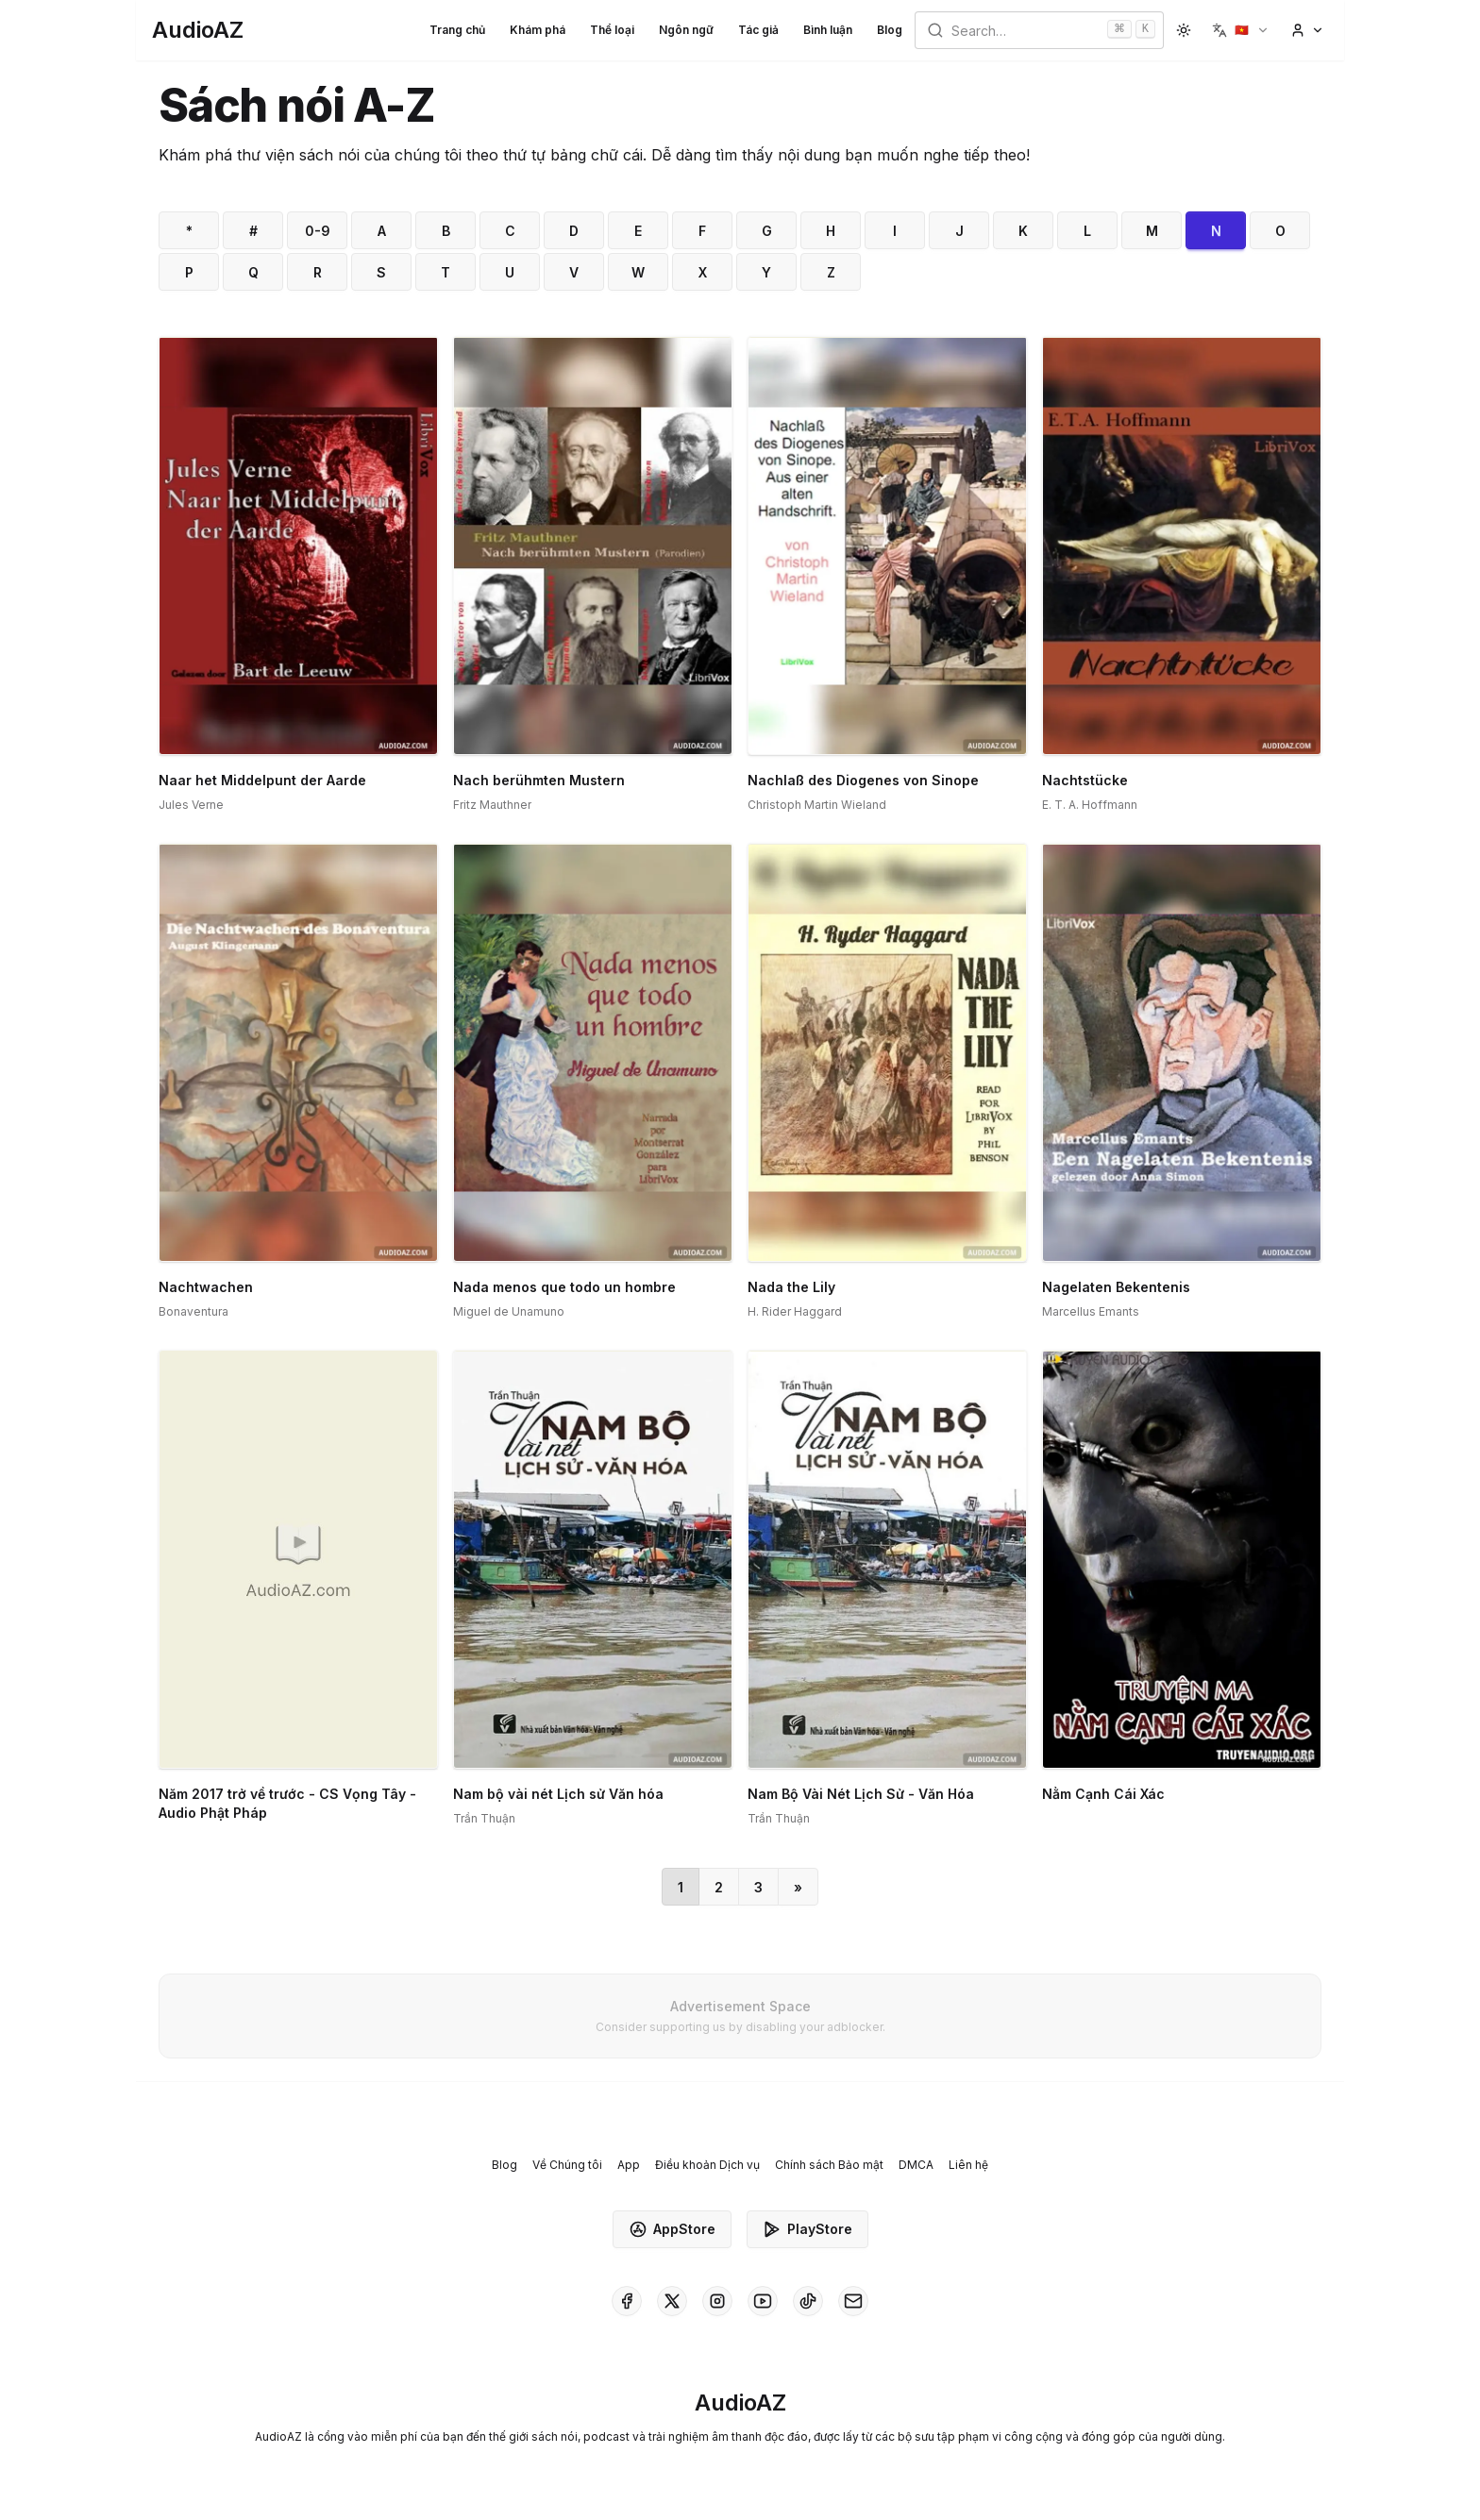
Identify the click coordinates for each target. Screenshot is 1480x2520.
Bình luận (827, 30)
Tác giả (758, 30)
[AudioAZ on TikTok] (808, 2301)
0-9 (317, 231)
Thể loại (612, 30)
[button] (1240, 30)
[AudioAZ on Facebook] (627, 2301)
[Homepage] (197, 30)
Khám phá (537, 30)
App (628, 2165)
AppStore (672, 2229)
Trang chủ (457, 30)
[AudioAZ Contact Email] (853, 2301)
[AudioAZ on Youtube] (763, 2301)
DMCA (916, 2165)
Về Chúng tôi (567, 2165)
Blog (889, 30)
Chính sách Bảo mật (829, 2165)
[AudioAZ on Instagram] (717, 2301)
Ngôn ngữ (686, 30)
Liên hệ (968, 2165)
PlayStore (807, 2229)
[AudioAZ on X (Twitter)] (672, 2301)
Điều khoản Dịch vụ (707, 2165)
